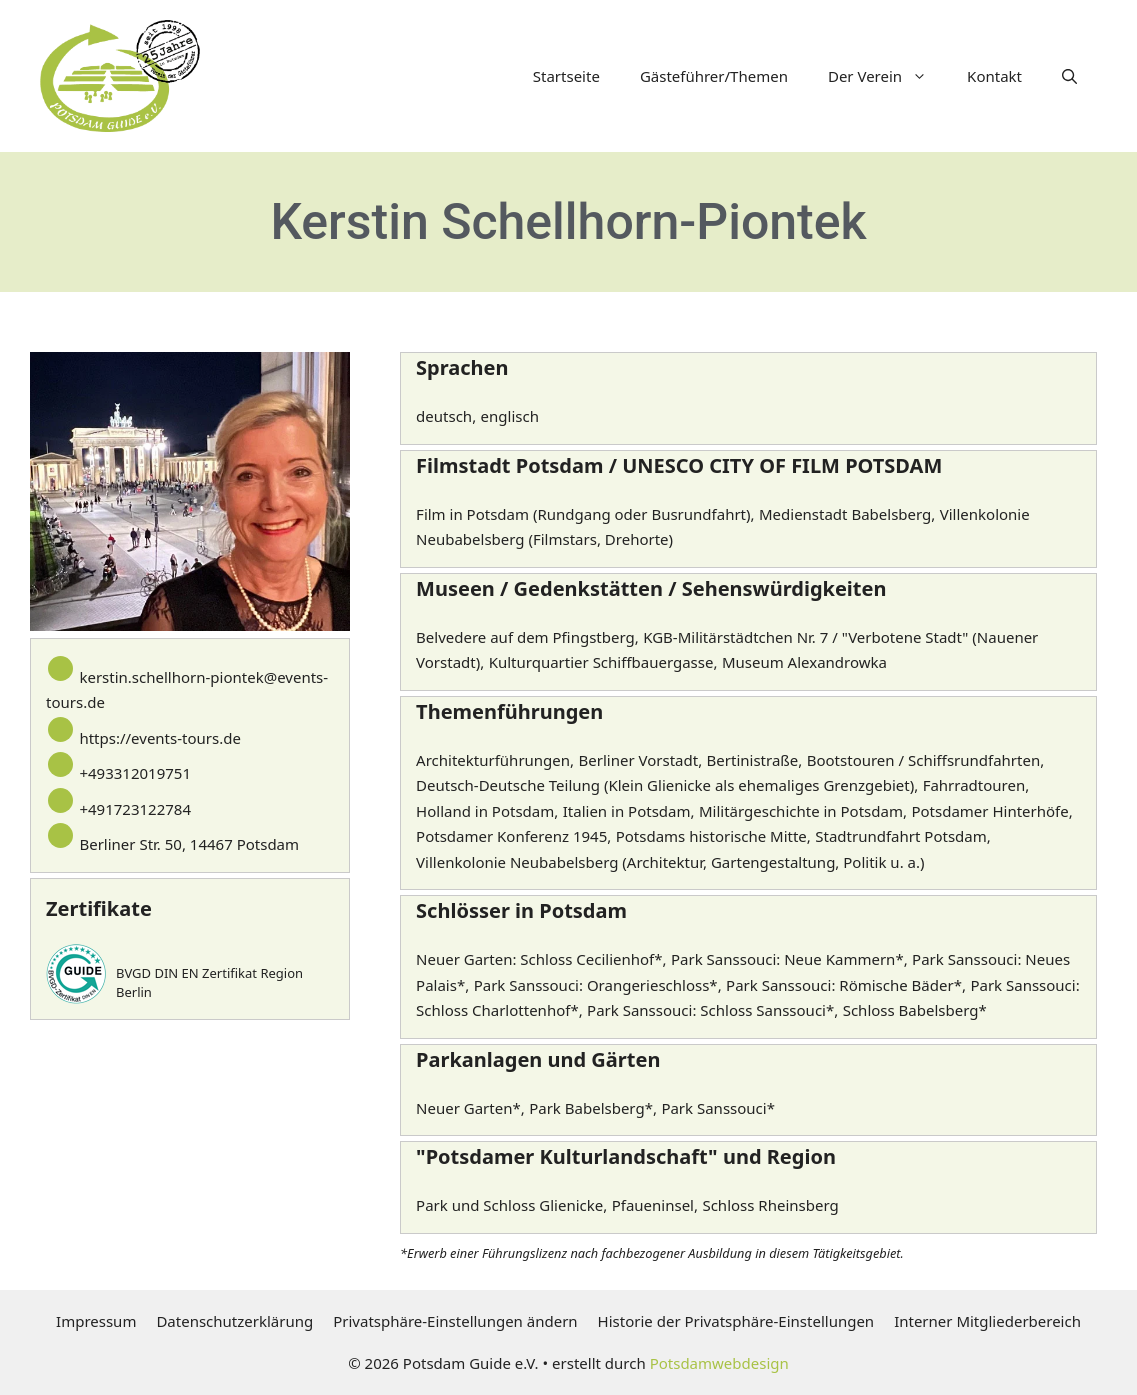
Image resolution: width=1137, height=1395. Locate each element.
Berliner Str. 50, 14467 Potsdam (189, 844)
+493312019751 (135, 773)
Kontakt (994, 76)
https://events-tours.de (159, 738)
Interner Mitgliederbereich (987, 1321)
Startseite (566, 76)
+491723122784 (135, 809)
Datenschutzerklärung (234, 1321)
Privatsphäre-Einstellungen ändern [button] (455, 1321)
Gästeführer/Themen (714, 76)
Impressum (96, 1321)
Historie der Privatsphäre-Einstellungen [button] (736, 1321)
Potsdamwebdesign (719, 1363)
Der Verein (887, 76)
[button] (1069, 76)
